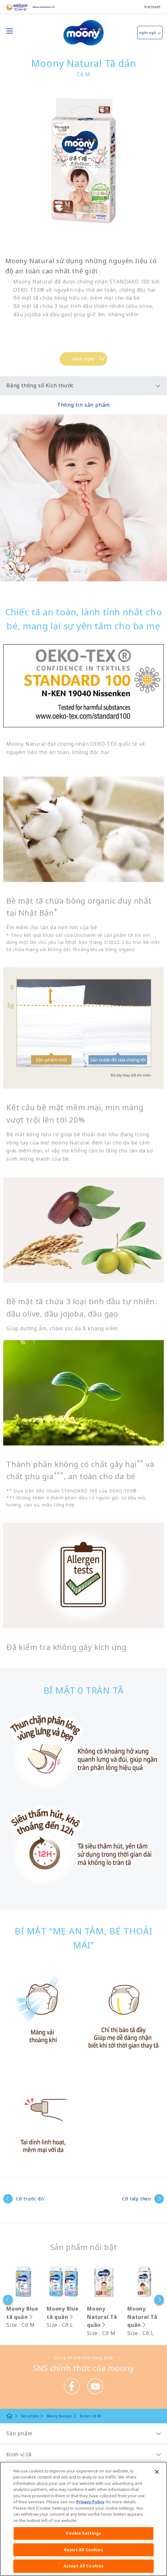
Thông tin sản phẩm (83, 404)
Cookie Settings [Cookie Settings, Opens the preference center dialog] (83, 2533)
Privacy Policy (90, 2502)
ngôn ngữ (147, 32)
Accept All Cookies (83, 2566)
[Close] (157, 2472)
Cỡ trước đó (30, 2199)
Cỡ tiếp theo (136, 2199)
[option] (20, 2297)
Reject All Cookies (83, 2550)
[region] (83, 2519)
